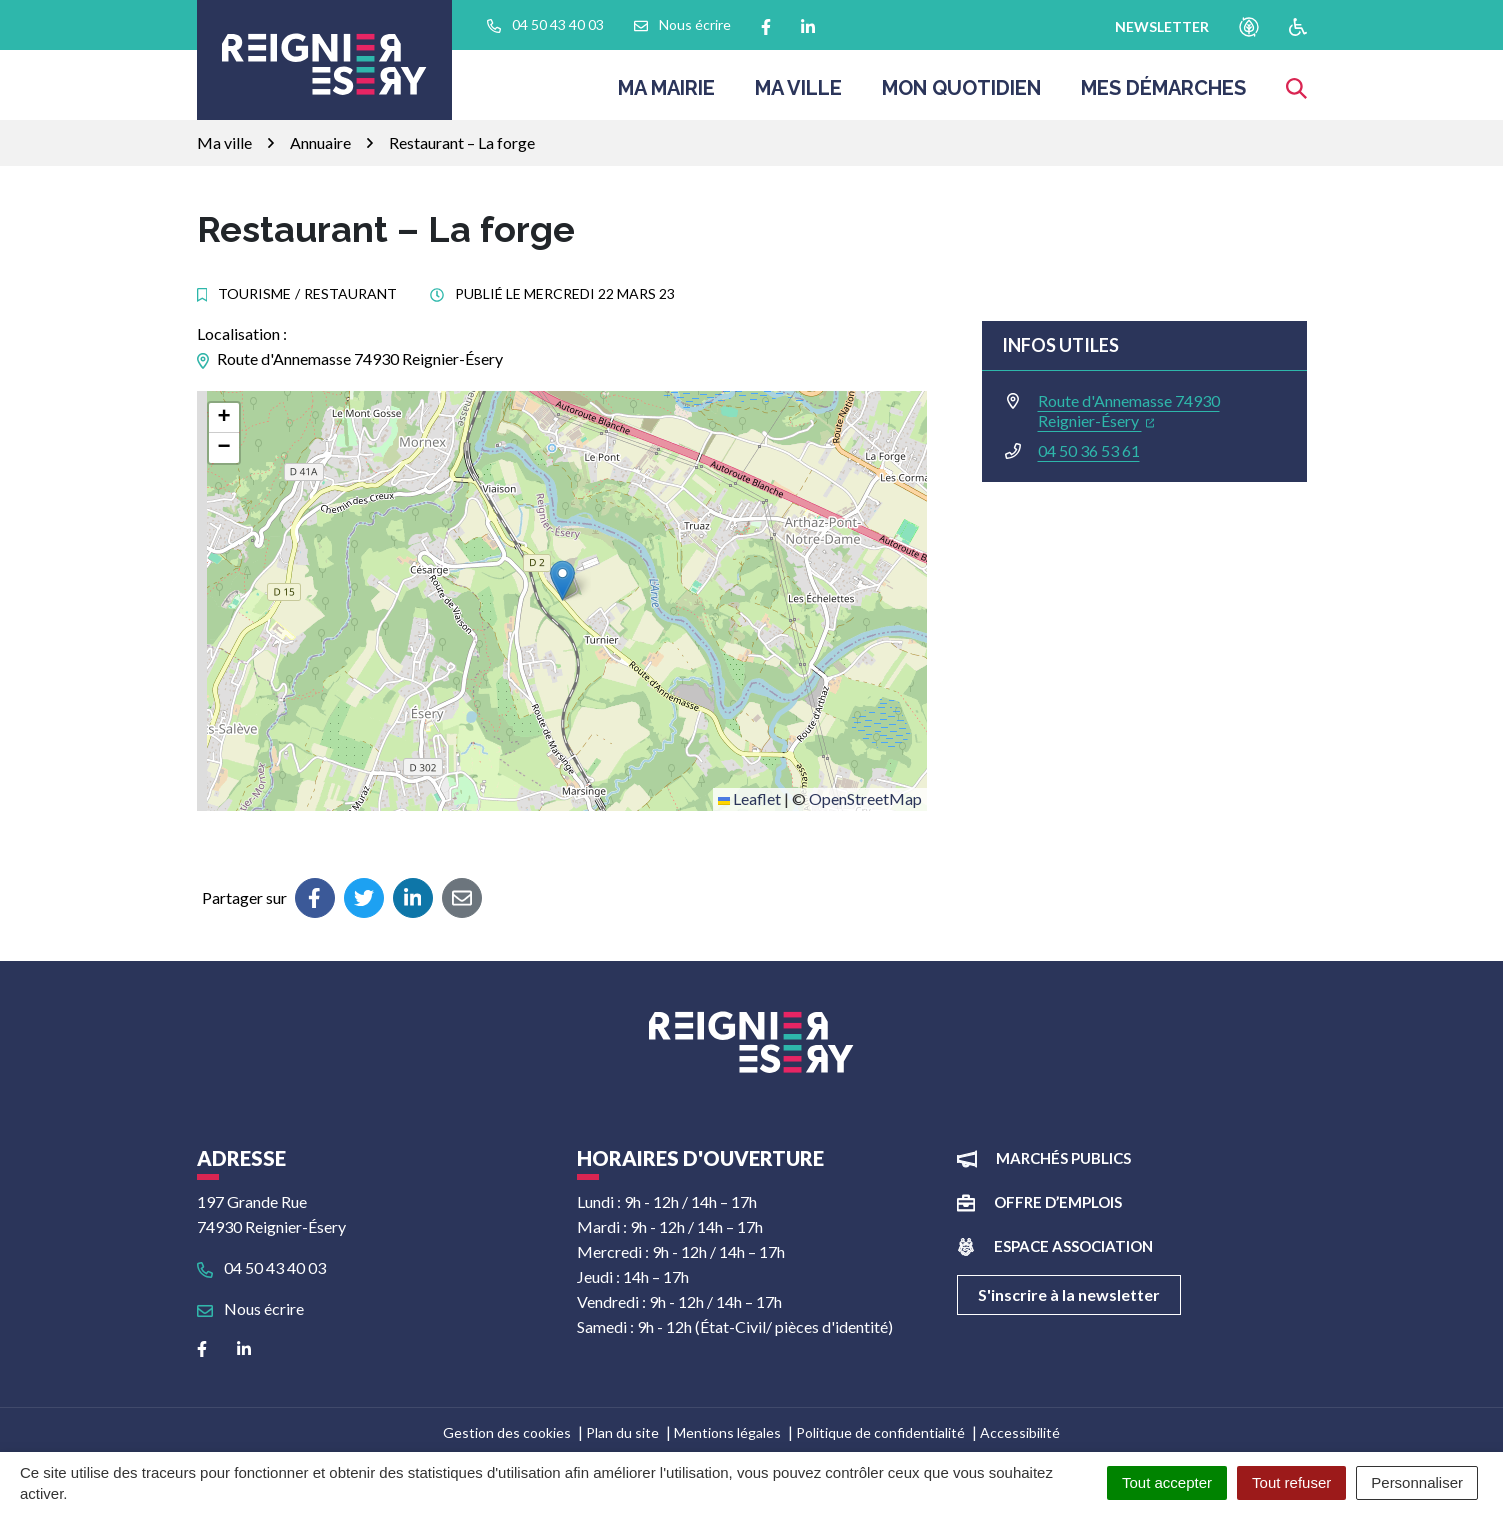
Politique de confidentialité (880, 1432)
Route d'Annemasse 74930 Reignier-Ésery (1129, 410)
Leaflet (749, 798)
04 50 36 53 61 (1089, 450)
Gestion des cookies (507, 1432)
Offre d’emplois (1058, 1202)
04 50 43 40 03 (261, 1267)
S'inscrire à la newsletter (1069, 1294)
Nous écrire (250, 1308)
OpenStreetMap (865, 798)
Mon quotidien (961, 94)
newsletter (1162, 26)
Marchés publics (1063, 1158)
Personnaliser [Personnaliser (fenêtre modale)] (1417, 1482)
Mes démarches (1163, 94)
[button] (562, 580)
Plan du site (622, 1432)
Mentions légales (727, 1432)
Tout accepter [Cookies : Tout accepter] (1167, 1482)
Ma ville (798, 94)
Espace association (1073, 1246)
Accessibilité (1020, 1432)
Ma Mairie (666, 94)
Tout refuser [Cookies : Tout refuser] (1291, 1482)
